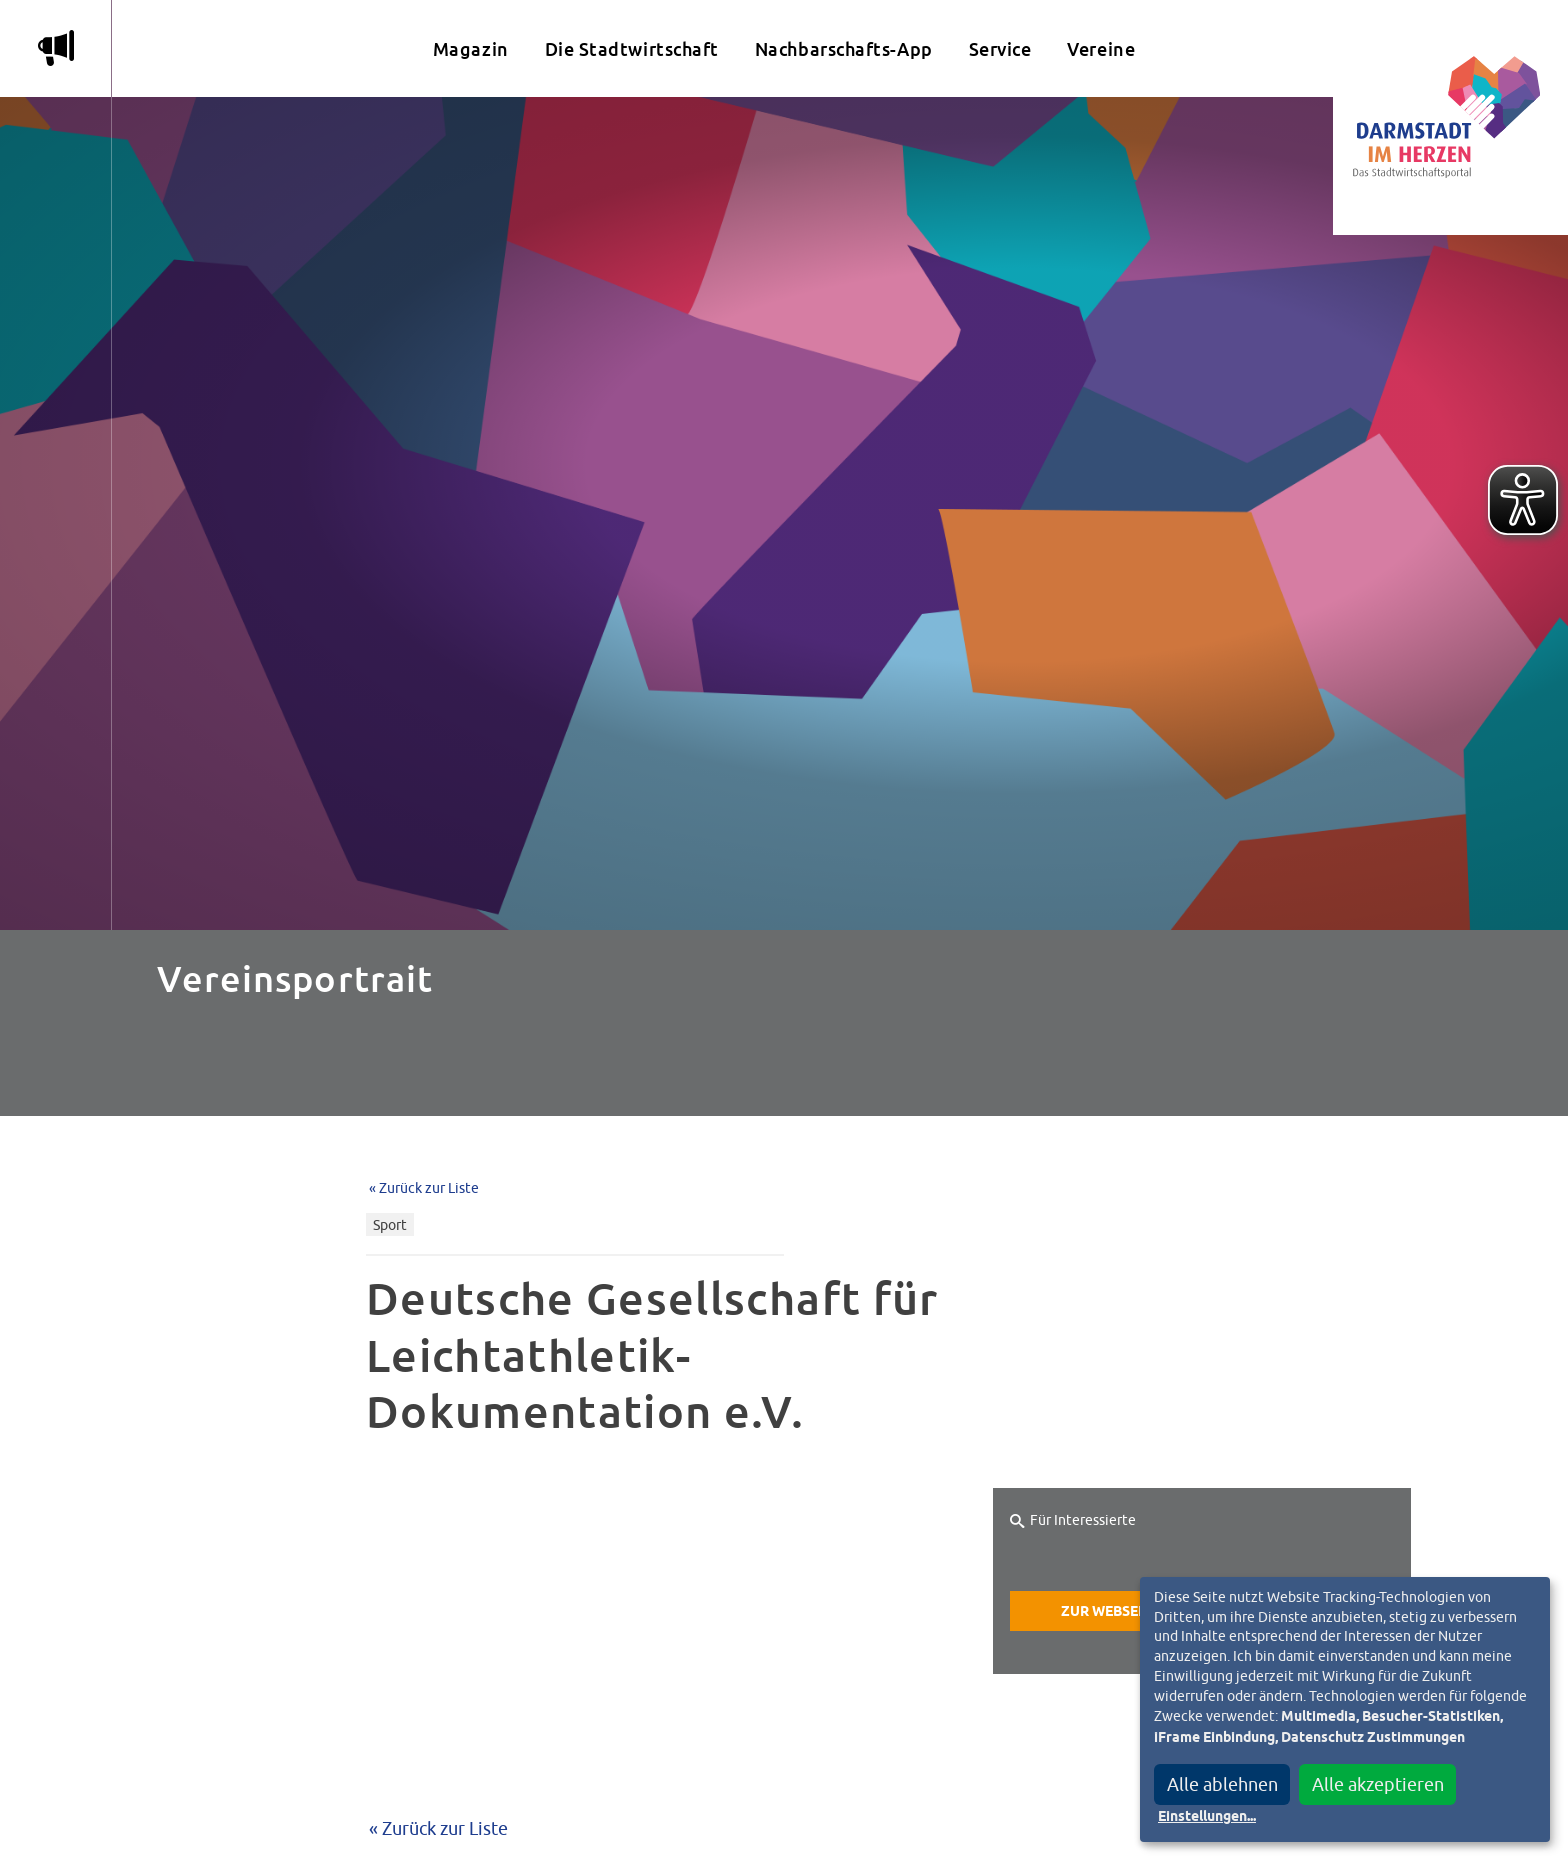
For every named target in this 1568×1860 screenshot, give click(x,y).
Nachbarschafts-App (844, 49)
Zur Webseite (1110, 1612)
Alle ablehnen (1222, 1784)
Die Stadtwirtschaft (632, 49)
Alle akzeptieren (1378, 1784)
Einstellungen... (1207, 1817)
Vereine (1101, 49)
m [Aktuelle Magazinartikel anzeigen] (56, 48)
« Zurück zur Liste (424, 1187)
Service (1000, 49)
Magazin (471, 49)
